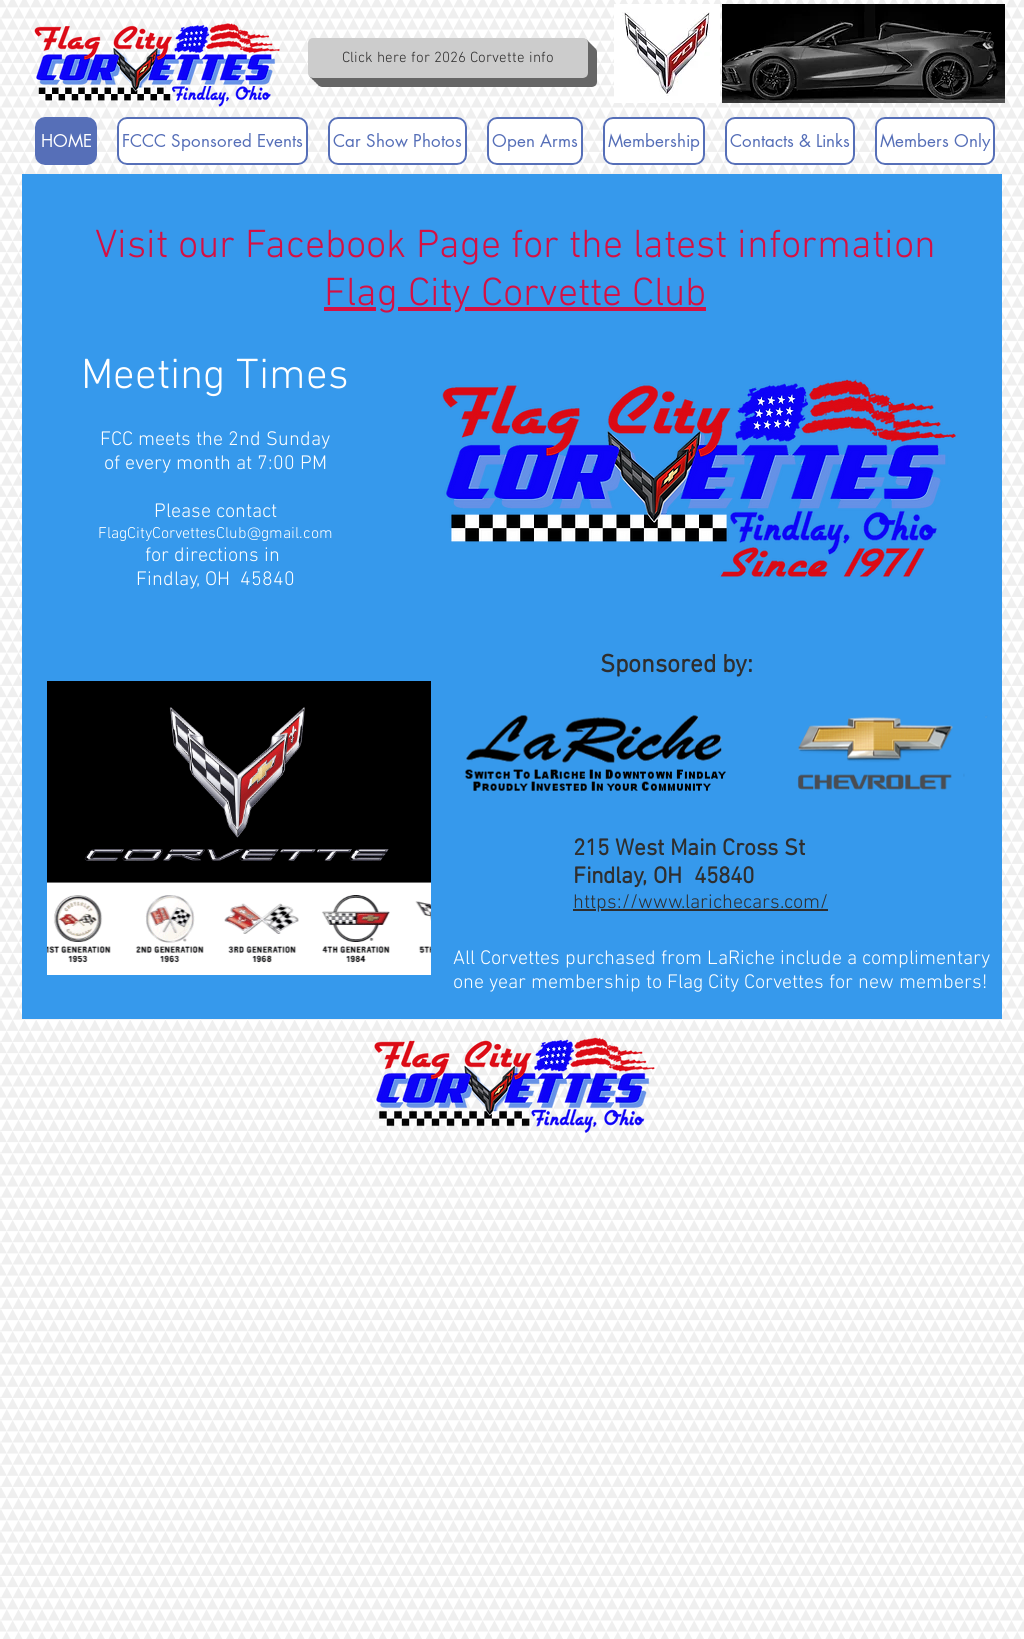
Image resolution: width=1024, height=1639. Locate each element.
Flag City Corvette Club (515, 295)
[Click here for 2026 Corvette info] (448, 58)
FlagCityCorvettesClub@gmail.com (215, 534)
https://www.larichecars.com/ (700, 903)
